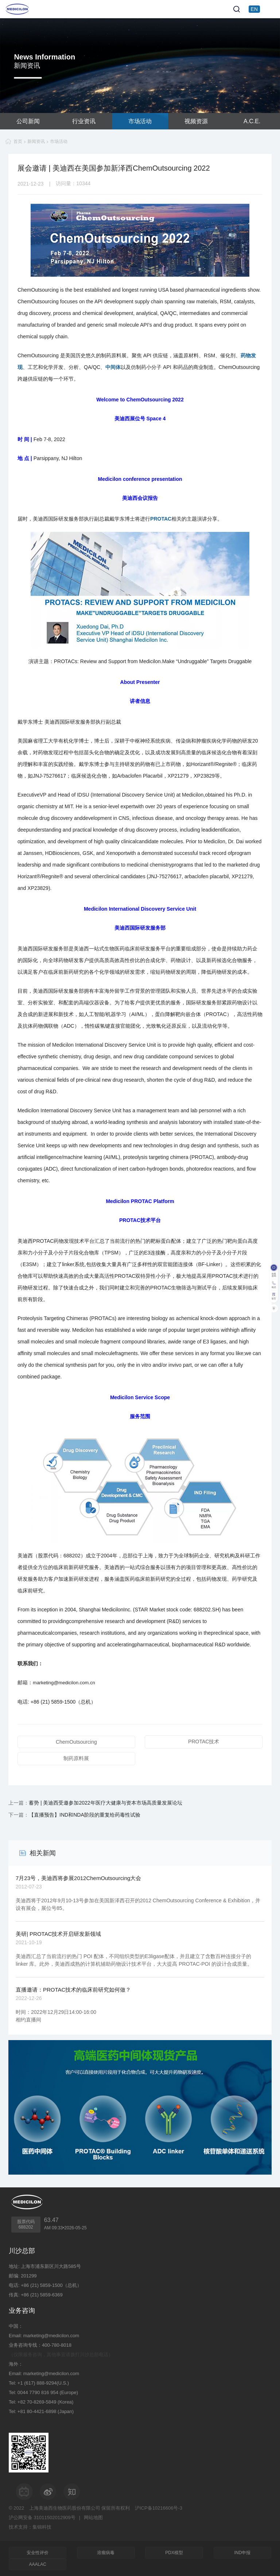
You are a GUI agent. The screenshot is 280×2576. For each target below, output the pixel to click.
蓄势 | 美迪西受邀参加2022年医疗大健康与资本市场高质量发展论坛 (105, 1803)
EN (254, 9)
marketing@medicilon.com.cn (64, 1682)
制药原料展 (76, 1758)
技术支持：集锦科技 (30, 2527)
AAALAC (37, 2564)
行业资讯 (84, 121)
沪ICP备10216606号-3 (158, 2508)
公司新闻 (28, 121)
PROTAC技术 (203, 1741)
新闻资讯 (36, 141)
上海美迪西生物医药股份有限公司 (64, 2508)
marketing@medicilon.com (51, 2335)
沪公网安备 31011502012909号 (42, 2517)
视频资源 (196, 121)
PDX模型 (174, 2552)
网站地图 (93, 2517)
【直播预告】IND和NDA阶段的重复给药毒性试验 (84, 1815)
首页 (17, 141)
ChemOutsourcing (76, 1742)
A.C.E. (252, 121)
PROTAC (160, 519)
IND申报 (242, 2552)
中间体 (113, 367)
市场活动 (140, 121)
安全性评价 (37, 2552)
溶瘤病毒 (105, 2552)
